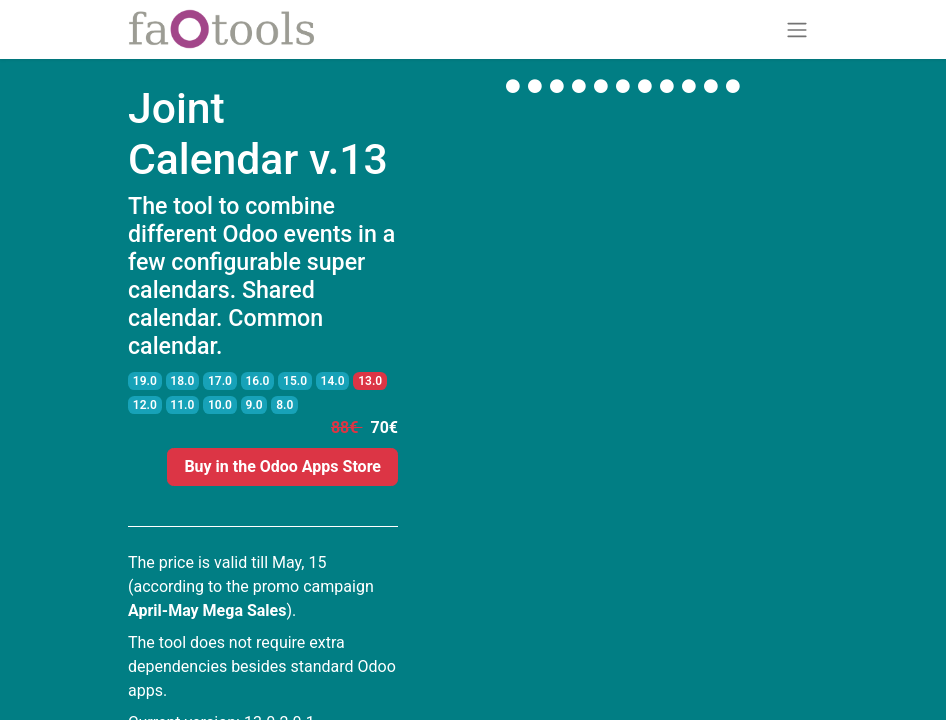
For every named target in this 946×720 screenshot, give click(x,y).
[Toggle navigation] (797, 29)
